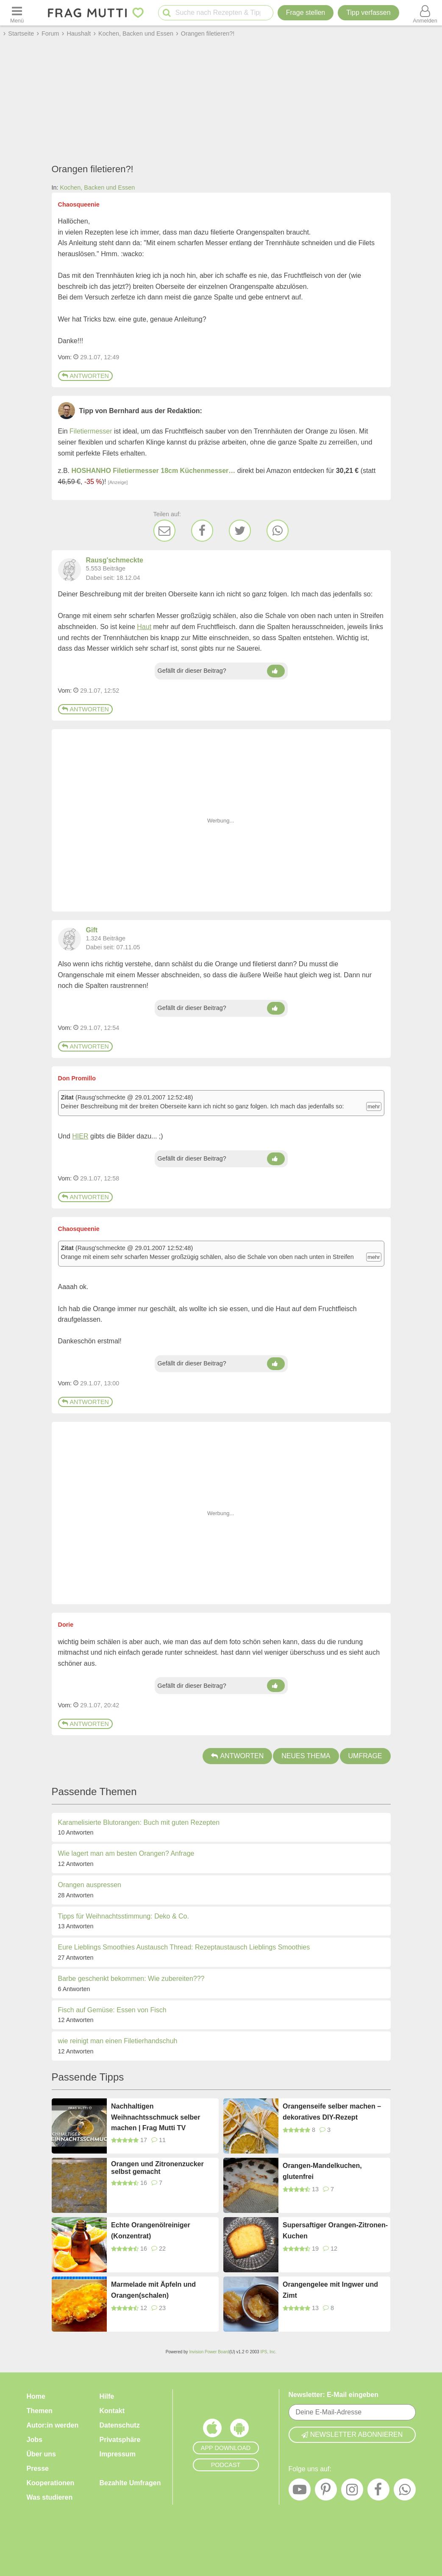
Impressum (118, 2454)
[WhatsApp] (278, 531)
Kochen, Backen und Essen (97, 187)
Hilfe (107, 2396)
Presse (38, 2468)
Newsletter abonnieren (352, 2434)
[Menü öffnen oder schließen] (17, 12)
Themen (40, 2410)
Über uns (41, 2454)
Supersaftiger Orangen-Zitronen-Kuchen (335, 2230)
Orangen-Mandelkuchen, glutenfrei (322, 2171)
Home (36, 2396)
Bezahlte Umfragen (130, 2482)
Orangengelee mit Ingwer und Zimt (330, 2290)
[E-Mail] (164, 531)
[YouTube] (300, 2491)
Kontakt (112, 2410)
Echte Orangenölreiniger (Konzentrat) (150, 2230)
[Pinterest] (326, 2491)
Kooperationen (51, 2482)
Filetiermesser (90, 431)
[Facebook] (202, 531)
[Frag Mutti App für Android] (239, 2430)
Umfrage (365, 1755)
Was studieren (50, 2497)
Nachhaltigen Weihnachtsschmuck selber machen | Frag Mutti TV (155, 2117)
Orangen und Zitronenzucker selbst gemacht (157, 2167)
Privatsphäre (120, 2439)
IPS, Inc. (268, 2351)
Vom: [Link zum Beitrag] (65, 357)
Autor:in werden (53, 2425)
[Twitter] (240, 531)
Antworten (85, 375)
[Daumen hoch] (276, 671)
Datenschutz (120, 2425)
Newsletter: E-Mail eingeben (334, 2394)
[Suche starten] (167, 13)
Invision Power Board (209, 2351)
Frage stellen (305, 12)
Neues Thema (305, 1755)
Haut (144, 626)
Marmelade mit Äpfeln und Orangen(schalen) (153, 2290)
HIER (80, 1136)
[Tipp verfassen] (368, 12)
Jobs (34, 2439)
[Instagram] (352, 2491)
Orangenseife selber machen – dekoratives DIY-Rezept (332, 2112)
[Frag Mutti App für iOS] (212, 2430)
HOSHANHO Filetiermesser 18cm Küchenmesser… (154, 470)
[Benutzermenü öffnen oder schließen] (425, 12)
